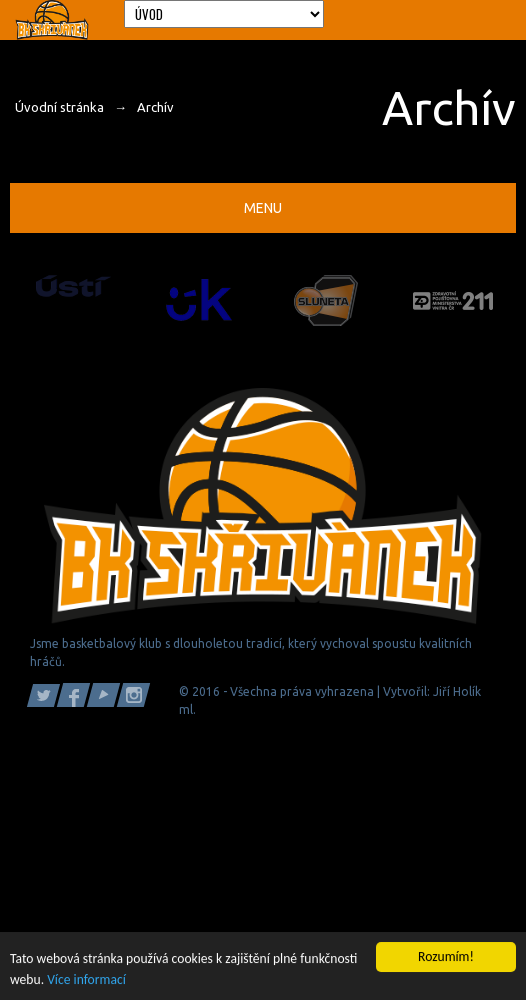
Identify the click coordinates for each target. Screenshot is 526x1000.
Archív (155, 107)
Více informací (86, 979)
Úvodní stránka (59, 107)
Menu (263, 208)
